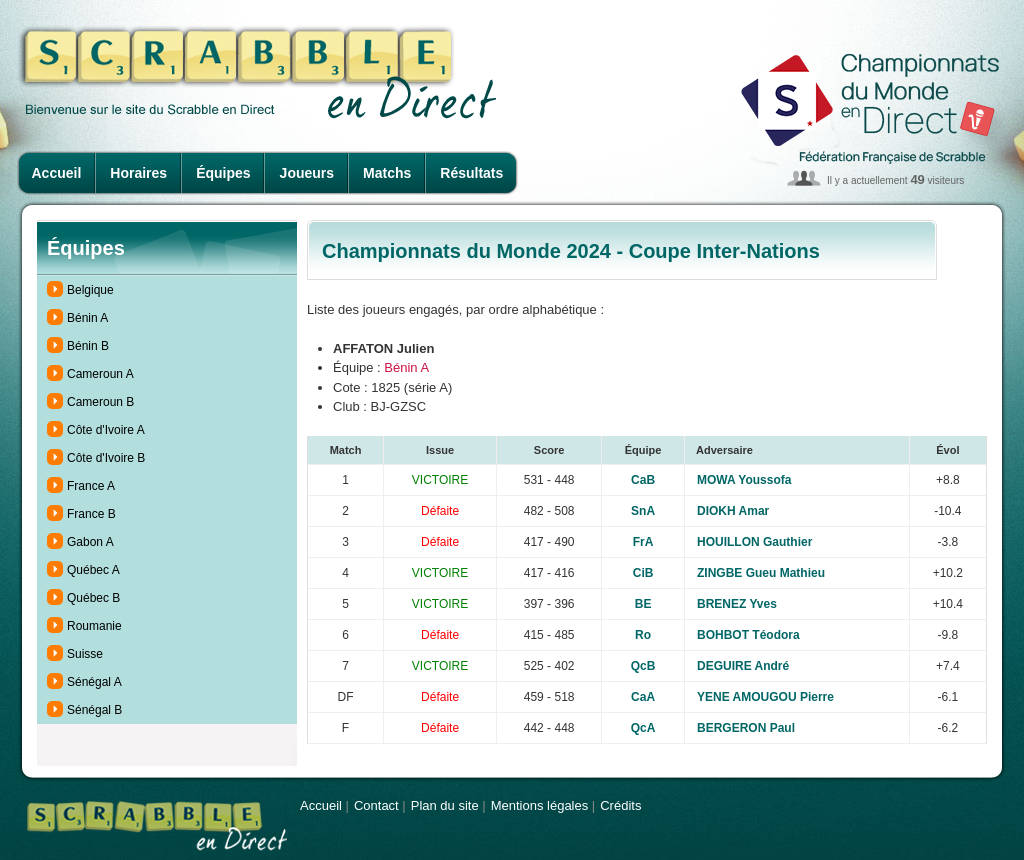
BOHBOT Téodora (748, 635)
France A (91, 486)
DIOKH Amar (733, 511)
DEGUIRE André (743, 666)
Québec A (93, 570)
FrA (643, 542)
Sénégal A (94, 682)
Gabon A (90, 542)
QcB (643, 666)
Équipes (223, 173)
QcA (643, 728)
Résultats (471, 173)
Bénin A (87, 318)
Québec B (93, 598)
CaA (643, 697)
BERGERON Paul (746, 728)
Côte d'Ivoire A (106, 430)
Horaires (138, 173)
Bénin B (88, 346)
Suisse (85, 654)
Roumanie (94, 626)
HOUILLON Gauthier (754, 542)
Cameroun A (100, 374)
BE (643, 604)
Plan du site (445, 805)
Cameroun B (100, 402)
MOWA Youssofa (744, 480)
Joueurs (307, 173)
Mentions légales (540, 805)
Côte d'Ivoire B (106, 458)
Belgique (90, 290)
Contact (376, 805)
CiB (643, 573)
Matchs (387, 173)
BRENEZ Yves (737, 604)
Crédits (620, 805)
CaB (643, 480)
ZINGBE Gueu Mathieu (761, 573)
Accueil (57, 173)
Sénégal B (94, 710)
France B (91, 514)
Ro (643, 635)
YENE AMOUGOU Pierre (765, 697)
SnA (643, 511)
